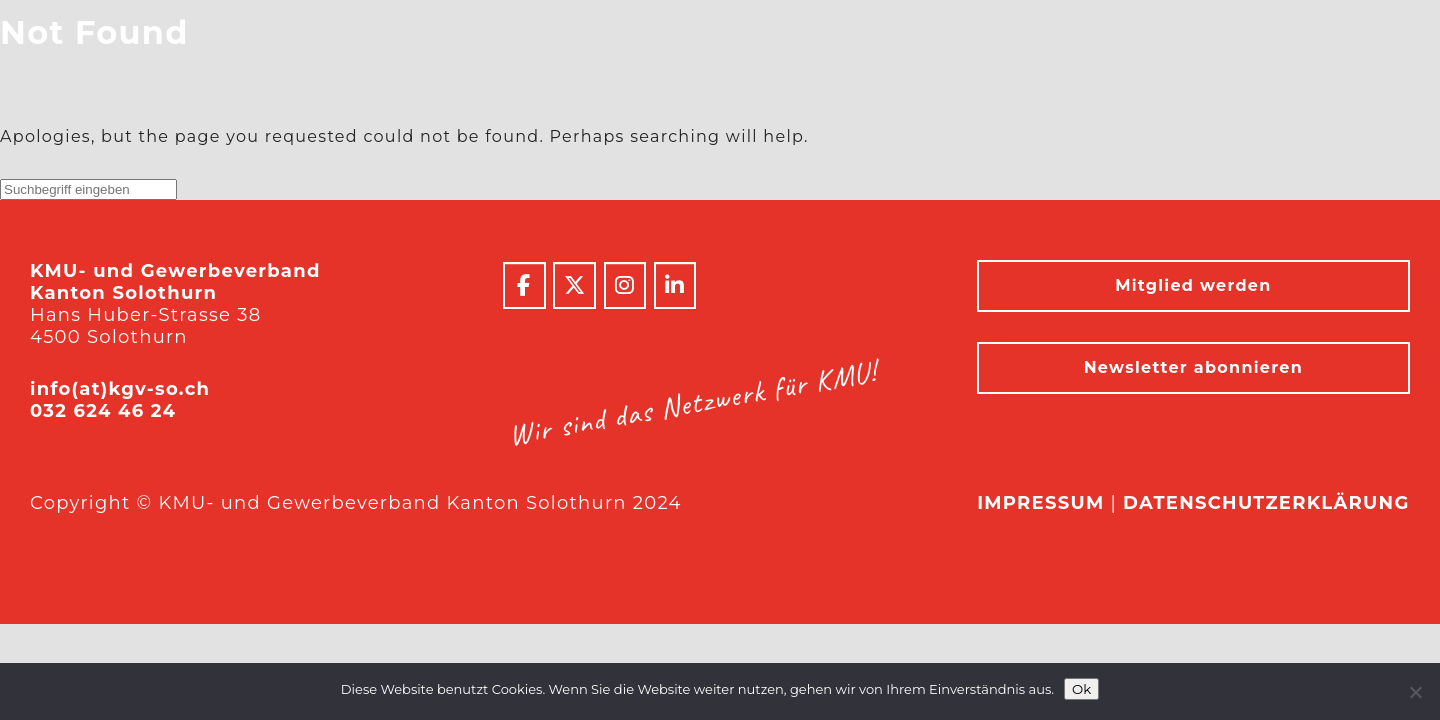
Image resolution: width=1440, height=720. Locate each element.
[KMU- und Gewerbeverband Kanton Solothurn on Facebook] (524, 285)
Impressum (1040, 503)
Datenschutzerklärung (1266, 503)
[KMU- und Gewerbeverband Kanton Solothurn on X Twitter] (574, 285)
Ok (1081, 689)
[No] (1415, 692)
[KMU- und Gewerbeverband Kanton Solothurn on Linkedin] (675, 285)
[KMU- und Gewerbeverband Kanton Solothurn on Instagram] (625, 285)
